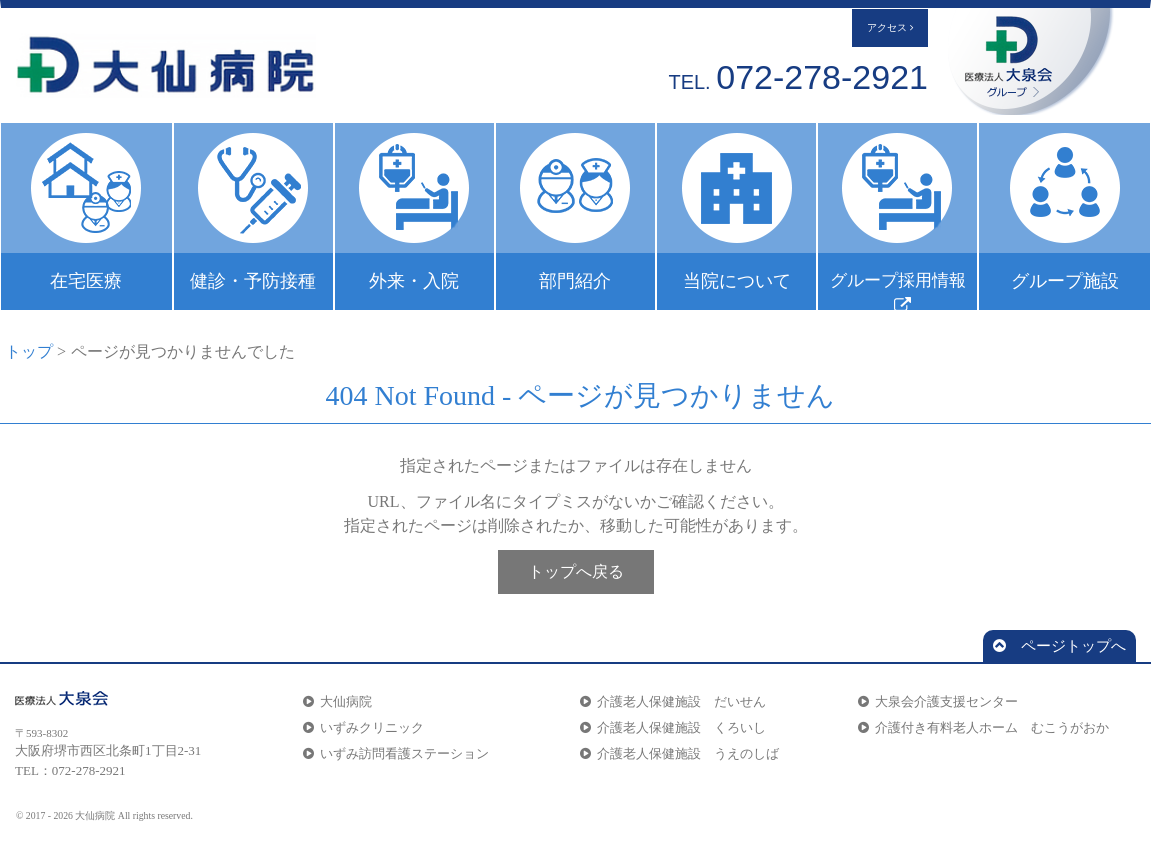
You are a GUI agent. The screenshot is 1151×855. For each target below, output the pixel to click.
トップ (29, 351)
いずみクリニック (363, 727)
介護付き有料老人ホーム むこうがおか (983, 727)
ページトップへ (1059, 646)
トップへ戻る (576, 571)
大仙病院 (337, 701)
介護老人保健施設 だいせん (673, 701)
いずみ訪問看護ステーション (396, 753)
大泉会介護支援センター (938, 701)
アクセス (890, 28)
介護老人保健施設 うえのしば (679, 753)
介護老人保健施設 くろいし (673, 727)
